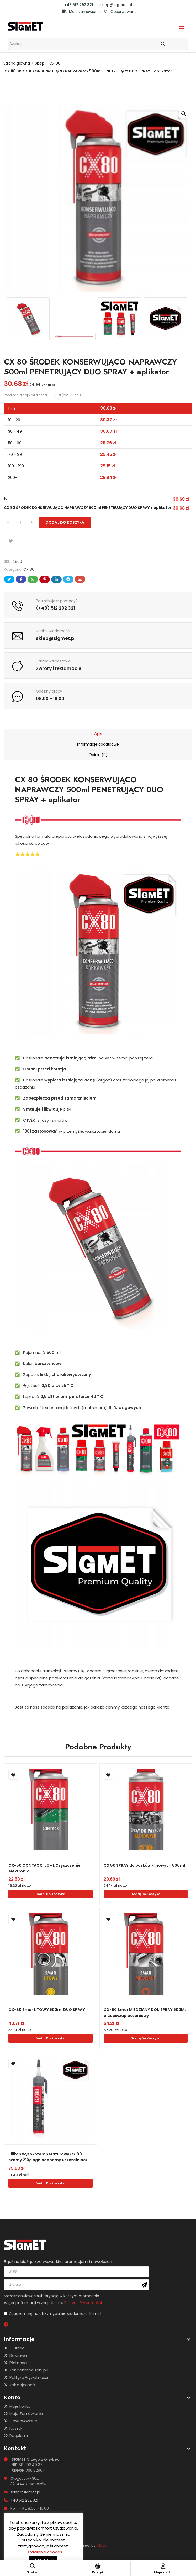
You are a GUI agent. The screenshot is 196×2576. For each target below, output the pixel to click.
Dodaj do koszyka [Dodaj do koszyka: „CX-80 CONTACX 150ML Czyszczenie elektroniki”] (50, 1894)
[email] (76, 2284)
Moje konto (19, 2405)
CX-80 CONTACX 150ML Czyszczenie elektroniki (45, 1867)
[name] (76, 2271)
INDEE (101, 2544)
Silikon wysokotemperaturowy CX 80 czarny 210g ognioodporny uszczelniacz (49, 2156)
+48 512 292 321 (78, 4)
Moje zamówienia (81, 11)
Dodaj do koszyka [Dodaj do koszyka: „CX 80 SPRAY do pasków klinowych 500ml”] (146, 1894)
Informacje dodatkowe (98, 744)
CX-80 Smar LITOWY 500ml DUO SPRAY (48, 2009)
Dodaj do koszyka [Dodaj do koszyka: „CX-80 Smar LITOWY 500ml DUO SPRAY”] (50, 2038)
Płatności (18, 2362)
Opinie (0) (98, 754)
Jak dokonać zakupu (28, 2369)
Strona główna (16, 63)
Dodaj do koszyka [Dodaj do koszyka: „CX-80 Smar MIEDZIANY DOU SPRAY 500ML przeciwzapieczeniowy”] (146, 2038)
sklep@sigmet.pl (115, 4)
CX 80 (54, 63)
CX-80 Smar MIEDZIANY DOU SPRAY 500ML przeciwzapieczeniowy (140, 2012)
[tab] (98, 734)
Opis (98, 733)
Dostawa (18, 2354)
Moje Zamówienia (26, 2413)
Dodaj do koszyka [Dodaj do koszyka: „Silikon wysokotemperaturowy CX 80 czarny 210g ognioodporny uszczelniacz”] (50, 2183)
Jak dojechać (22, 2384)
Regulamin (19, 2435)
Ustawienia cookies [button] (43, 2552)
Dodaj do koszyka (65, 522)
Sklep (39, 63)
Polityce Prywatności (83, 2302)
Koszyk (15, 2427)
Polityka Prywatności (28, 2376)
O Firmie (16, 2347)
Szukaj (32, 2568)
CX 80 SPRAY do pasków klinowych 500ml (140, 1867)
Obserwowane (120, 11)
